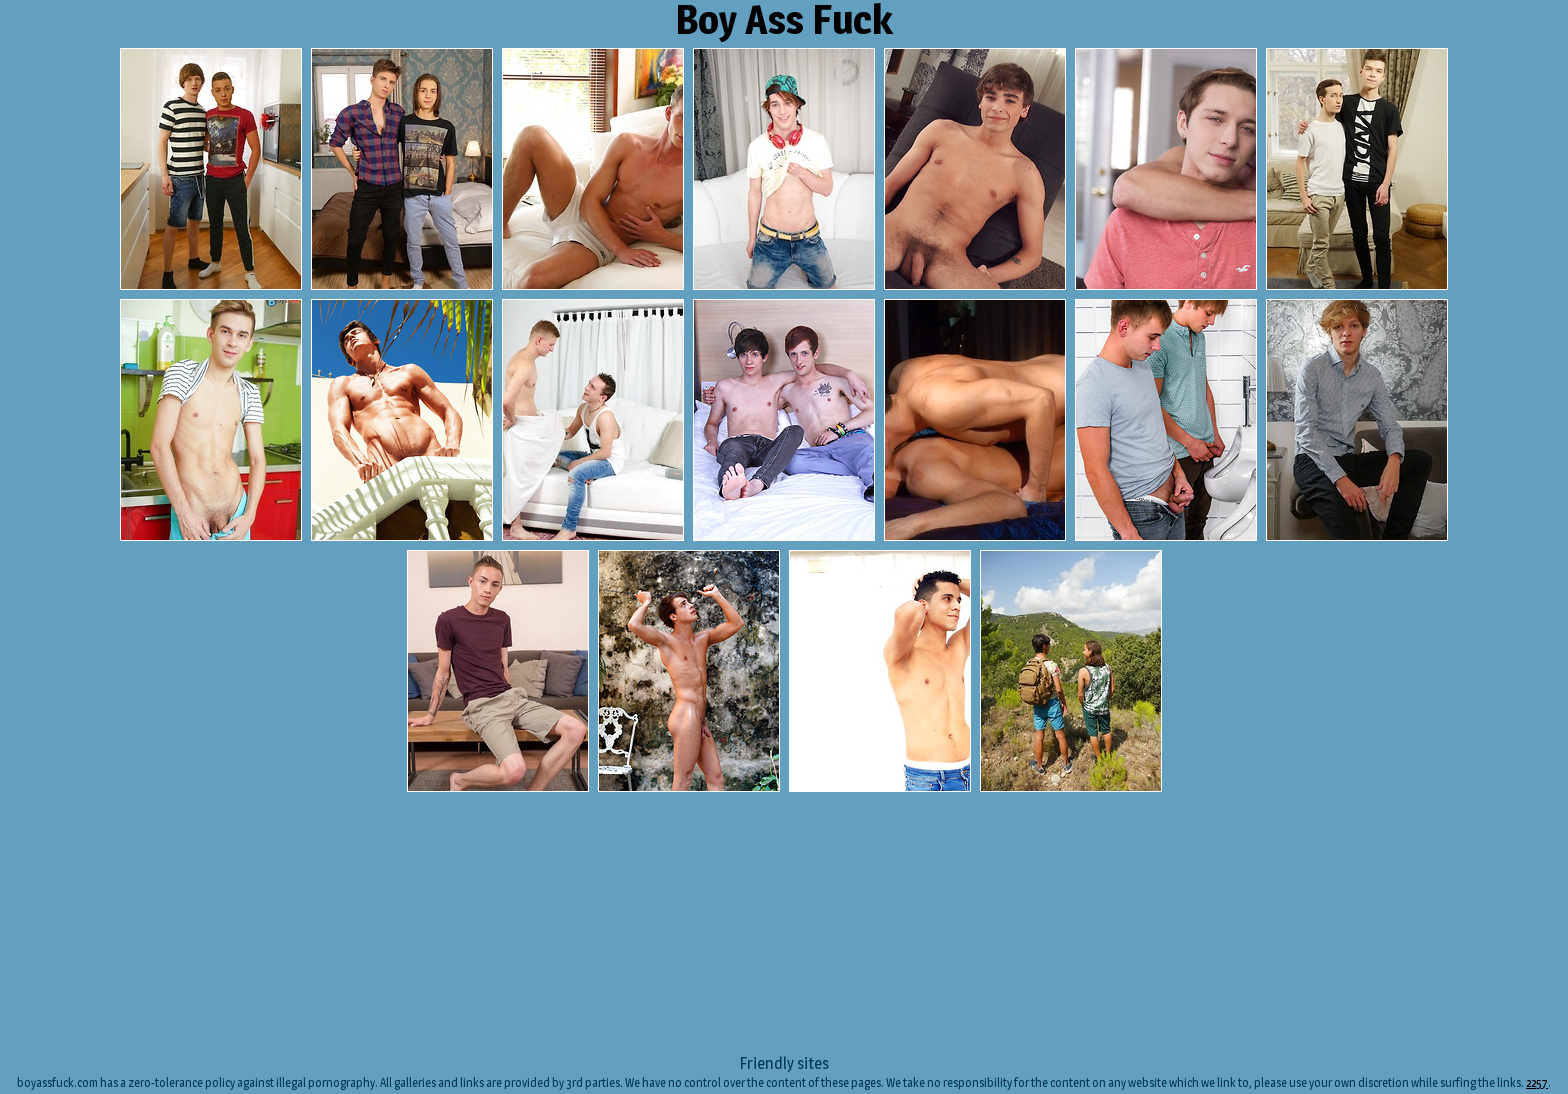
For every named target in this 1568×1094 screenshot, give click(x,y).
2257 (1537, 1082)
